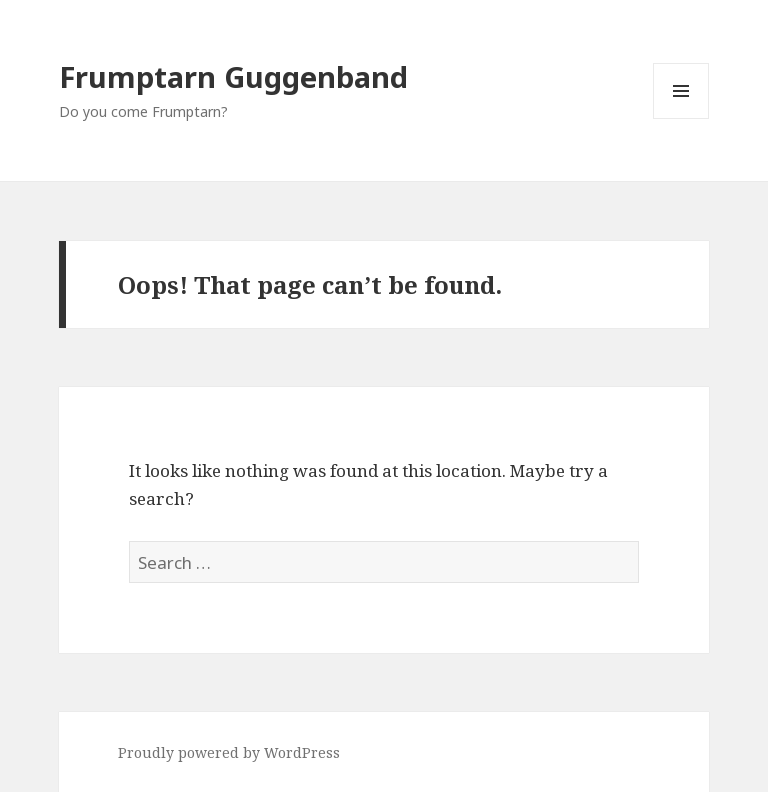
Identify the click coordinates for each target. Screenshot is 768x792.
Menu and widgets (681, 118)
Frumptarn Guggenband (233, 76)
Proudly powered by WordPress (229, 752)
